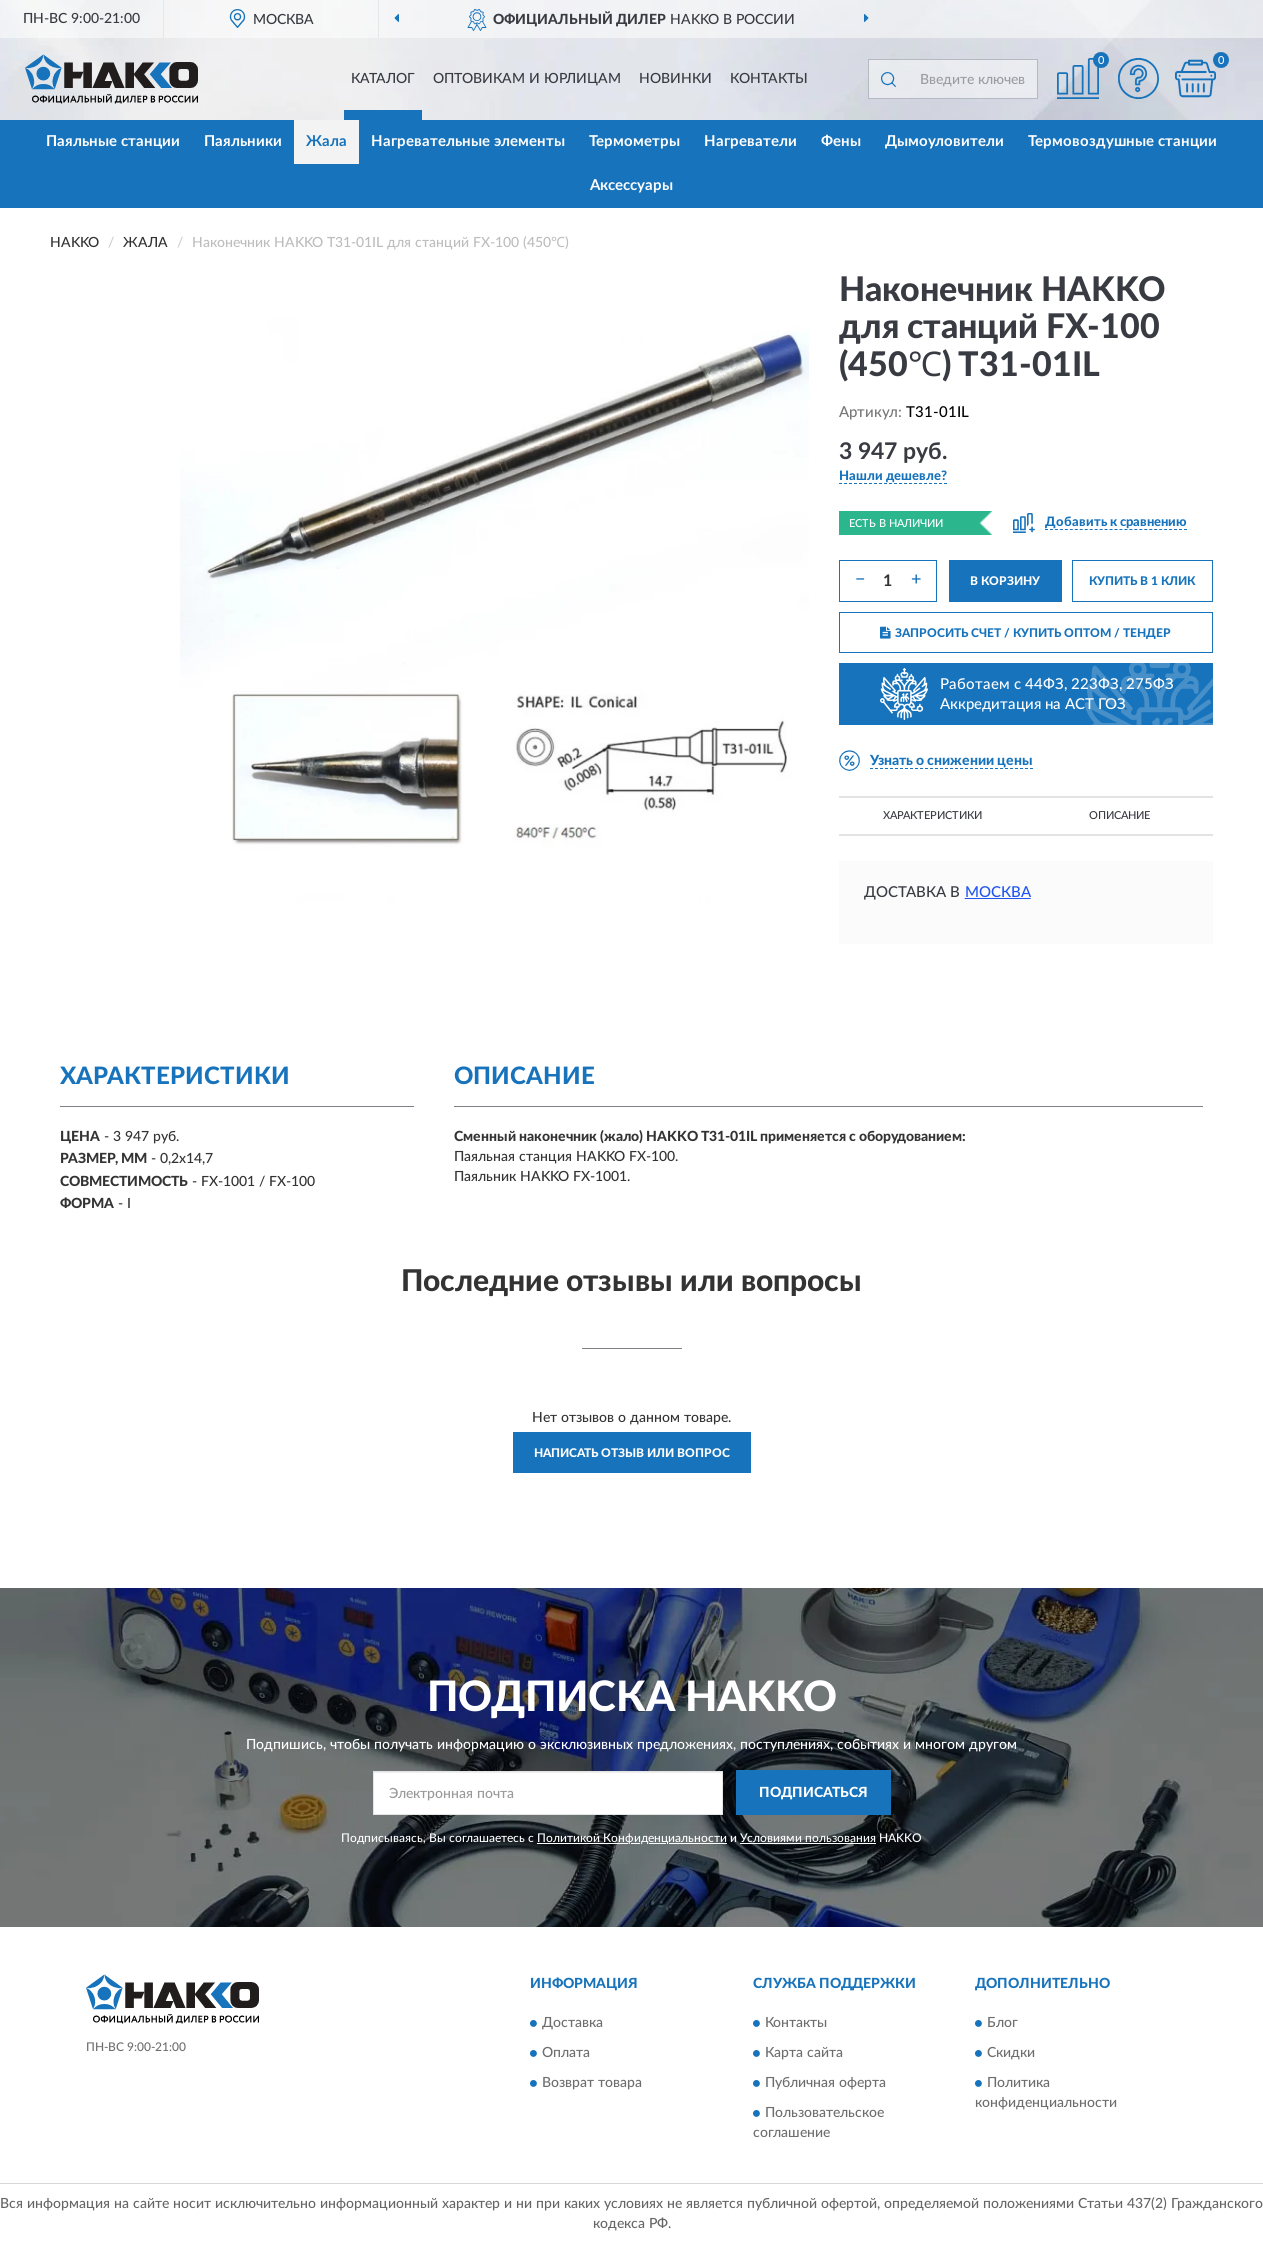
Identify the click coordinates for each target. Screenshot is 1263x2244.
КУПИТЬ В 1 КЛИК (1142, 581)
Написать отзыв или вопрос (632, 1453)
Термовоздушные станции (1122, 141)
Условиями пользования (808, 1838)
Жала (326, 141)
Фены (841, 141)
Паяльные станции (113, 141)
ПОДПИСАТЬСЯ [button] (813, 1793)
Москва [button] (998, 892)
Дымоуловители (944, 141)
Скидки (1011, 2053)
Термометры (634, 141)
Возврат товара (592, 2083)
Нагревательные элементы (468, 141)
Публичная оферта (825, 2083)
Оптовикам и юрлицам (527, 79)
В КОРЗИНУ (1005, 581)
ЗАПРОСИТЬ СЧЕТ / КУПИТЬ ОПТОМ (1025, 633)
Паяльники (243, 141)
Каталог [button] (383, 79)
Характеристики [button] (932, 815)
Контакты (769, 79)
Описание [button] (1119, 815)
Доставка (572, 2023)
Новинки (675, 79)
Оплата (566, 2053)
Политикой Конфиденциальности (632, 1838)
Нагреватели (750, 141)
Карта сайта (804, 2053)
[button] (1138, 78)
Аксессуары (631, 185)
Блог (1002, 2023)
